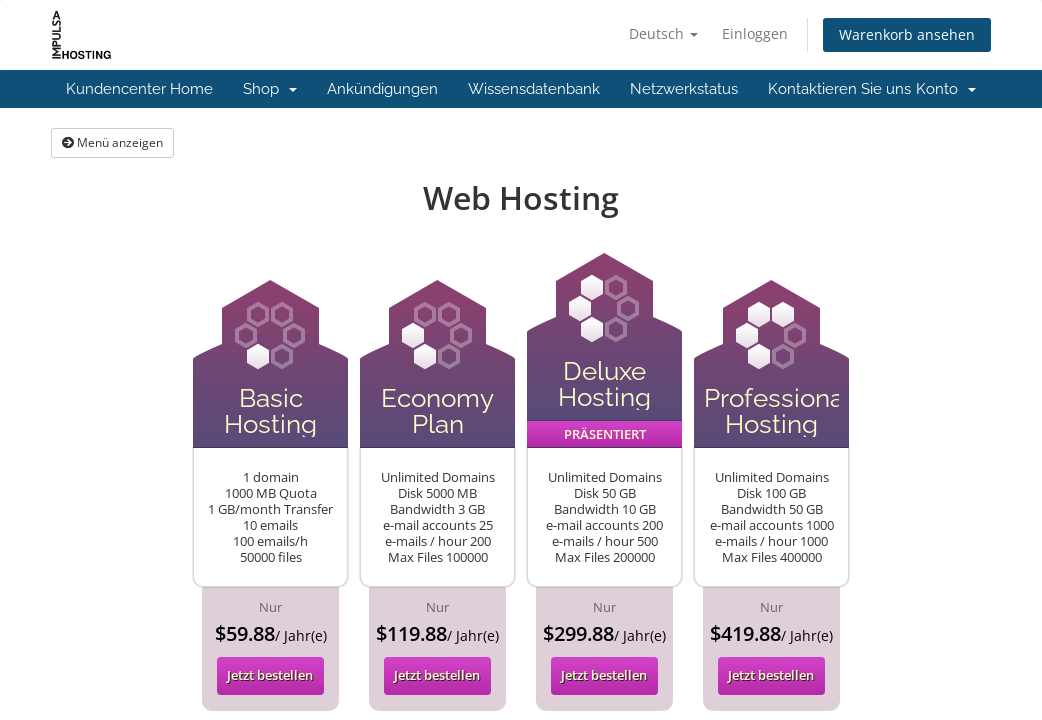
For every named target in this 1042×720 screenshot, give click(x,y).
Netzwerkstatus (684, 89)
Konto (946, 89)
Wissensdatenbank (534, 89)
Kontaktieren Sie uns (839, 89)
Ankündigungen (382, 89)
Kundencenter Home (139, 89)
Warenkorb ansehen (907, 34)
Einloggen (755, 33)
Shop (270, 89)
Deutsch (663, 33)
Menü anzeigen (112, 142)
